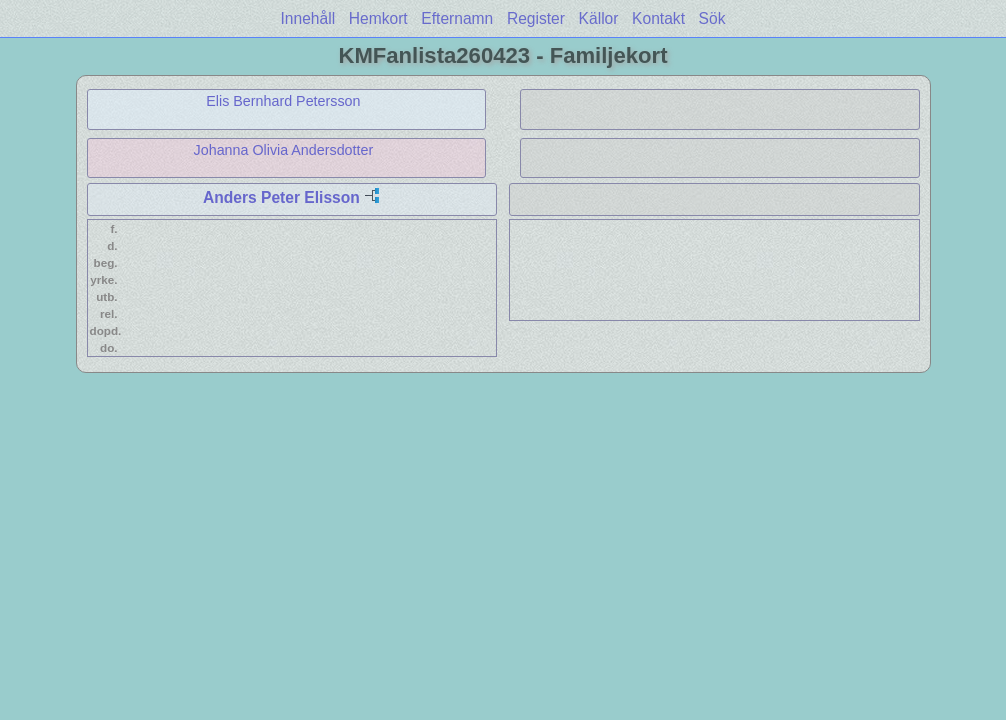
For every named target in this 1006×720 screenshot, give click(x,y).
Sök (712, 18)
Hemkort (378, 18)
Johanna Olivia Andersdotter (284, 150)
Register (536, 18)
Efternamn (457, 18)
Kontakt (658, 18)
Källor (599, 18)
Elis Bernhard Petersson (283, 101)
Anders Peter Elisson (281, 197)
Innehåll (308, 18)
